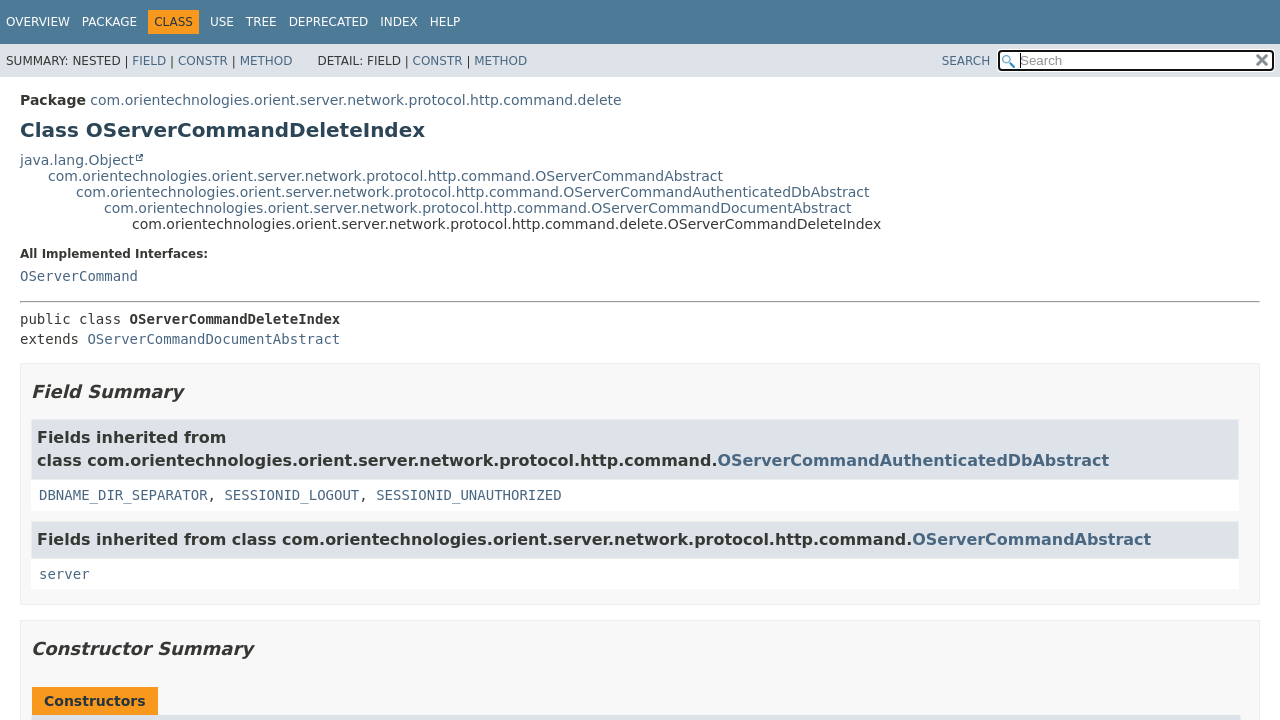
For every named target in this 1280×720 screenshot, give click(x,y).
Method (266, 61)
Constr (203, 61)
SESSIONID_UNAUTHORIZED (468, 495)
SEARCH (966, 61)
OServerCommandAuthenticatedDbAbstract (913, 460)
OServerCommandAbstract (1031, 539)
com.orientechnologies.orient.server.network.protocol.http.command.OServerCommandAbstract (385, 176)
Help (445, 22)
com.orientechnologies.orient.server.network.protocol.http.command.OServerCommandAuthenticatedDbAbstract (473, 192)
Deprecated (329, 22)
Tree (261, 22)
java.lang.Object (77, 160)
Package (109, 22)
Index (399, 22)
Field (149, 61)
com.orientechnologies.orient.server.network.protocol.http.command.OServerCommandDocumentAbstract (477, 208)
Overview (38, 22)
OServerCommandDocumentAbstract (213, 339)
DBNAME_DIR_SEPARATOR (123, 495)
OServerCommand (79, 276)
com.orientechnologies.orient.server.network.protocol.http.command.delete (355, 100)
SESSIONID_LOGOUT (291, 495)
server (64, 574)
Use (222, 22)
